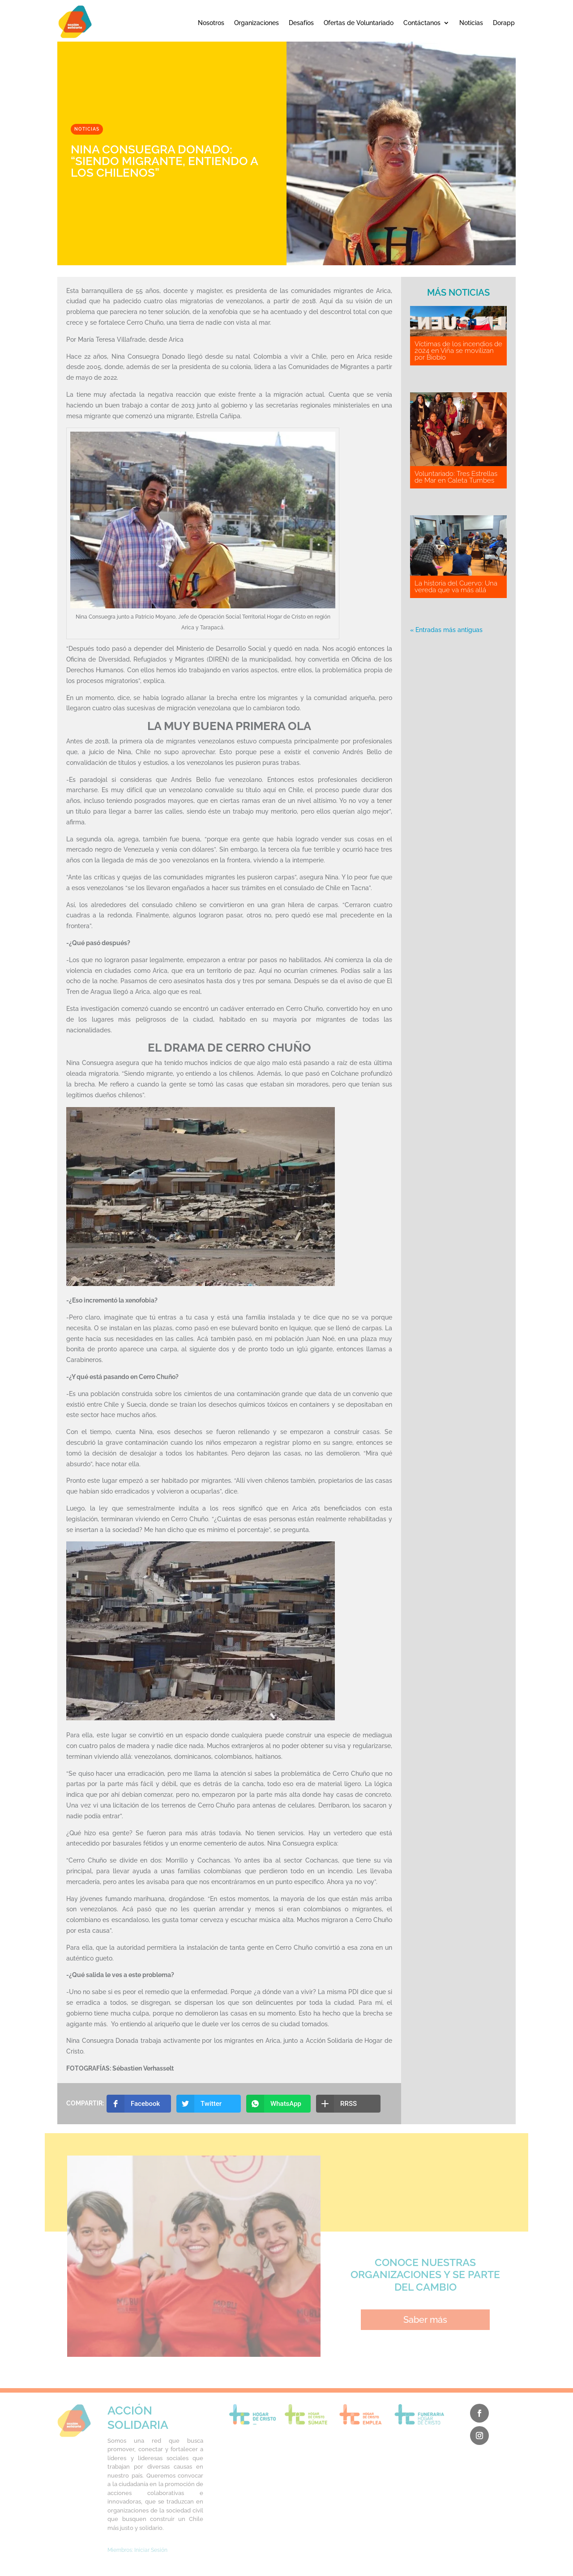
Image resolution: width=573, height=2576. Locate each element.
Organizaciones (256, 22)
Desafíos (301, 22)
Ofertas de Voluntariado (358, 22)
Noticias (471, 22)
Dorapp (504, 22)
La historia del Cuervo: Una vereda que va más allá (456, 586)
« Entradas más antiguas (446, 629)
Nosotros (211, 22)
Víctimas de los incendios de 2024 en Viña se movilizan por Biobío (458, 350)
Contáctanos (421, 22)
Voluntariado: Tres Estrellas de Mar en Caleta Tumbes (456, 477)
